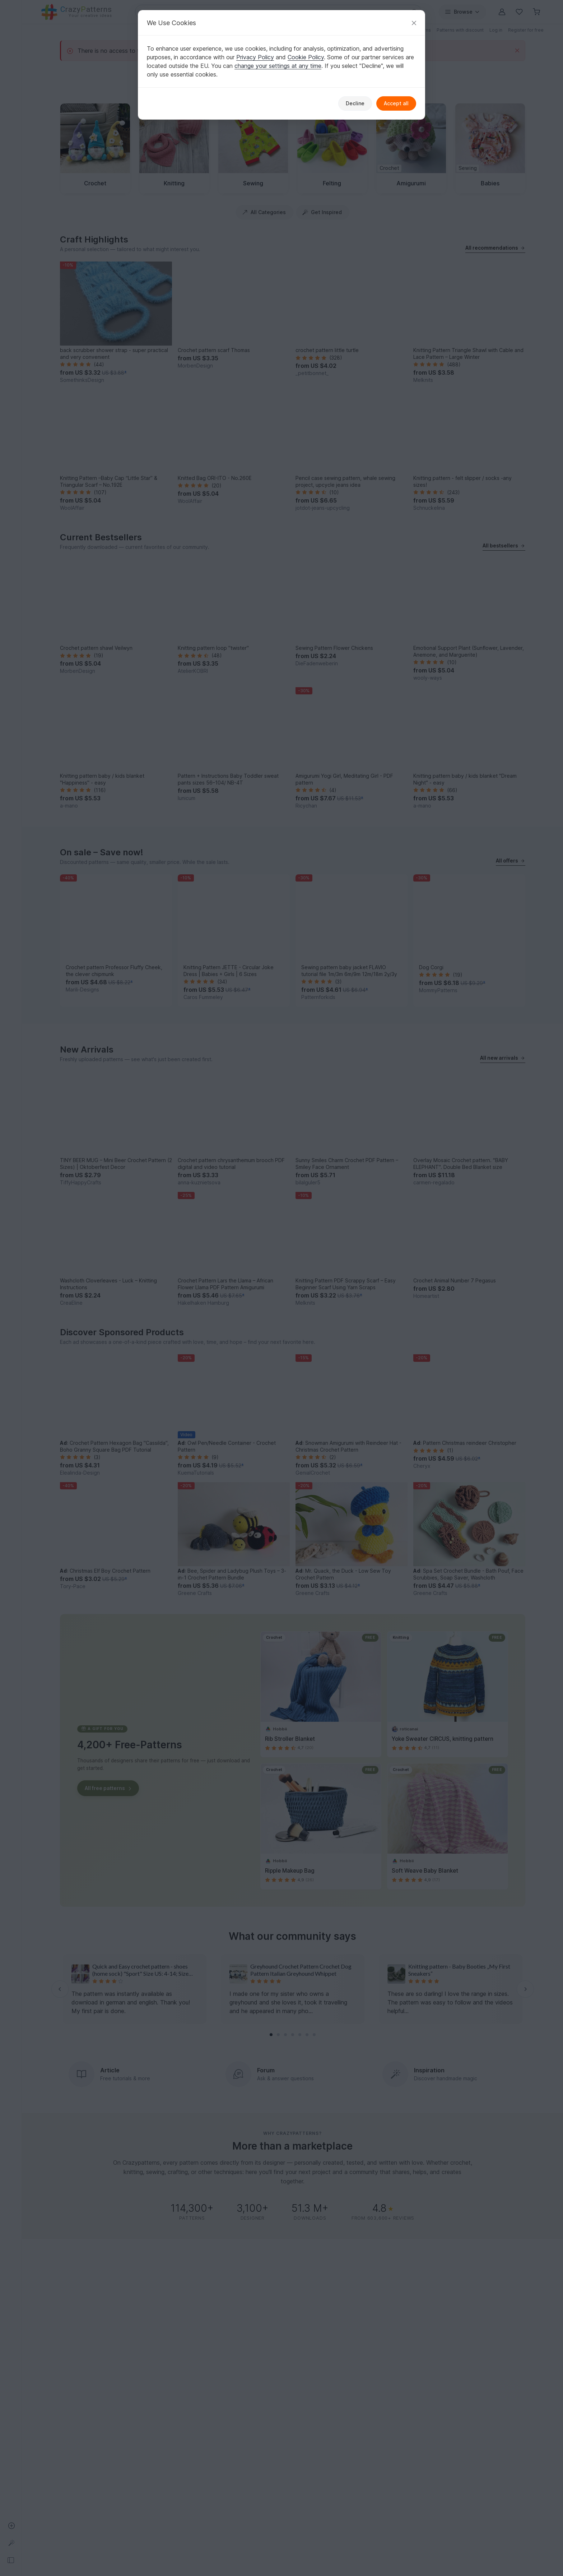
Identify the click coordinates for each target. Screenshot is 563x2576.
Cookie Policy (306, 57)
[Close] (414, 23)
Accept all (396, 103)
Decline (355, 103)
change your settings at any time (277, 65)
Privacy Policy (255, 57)
